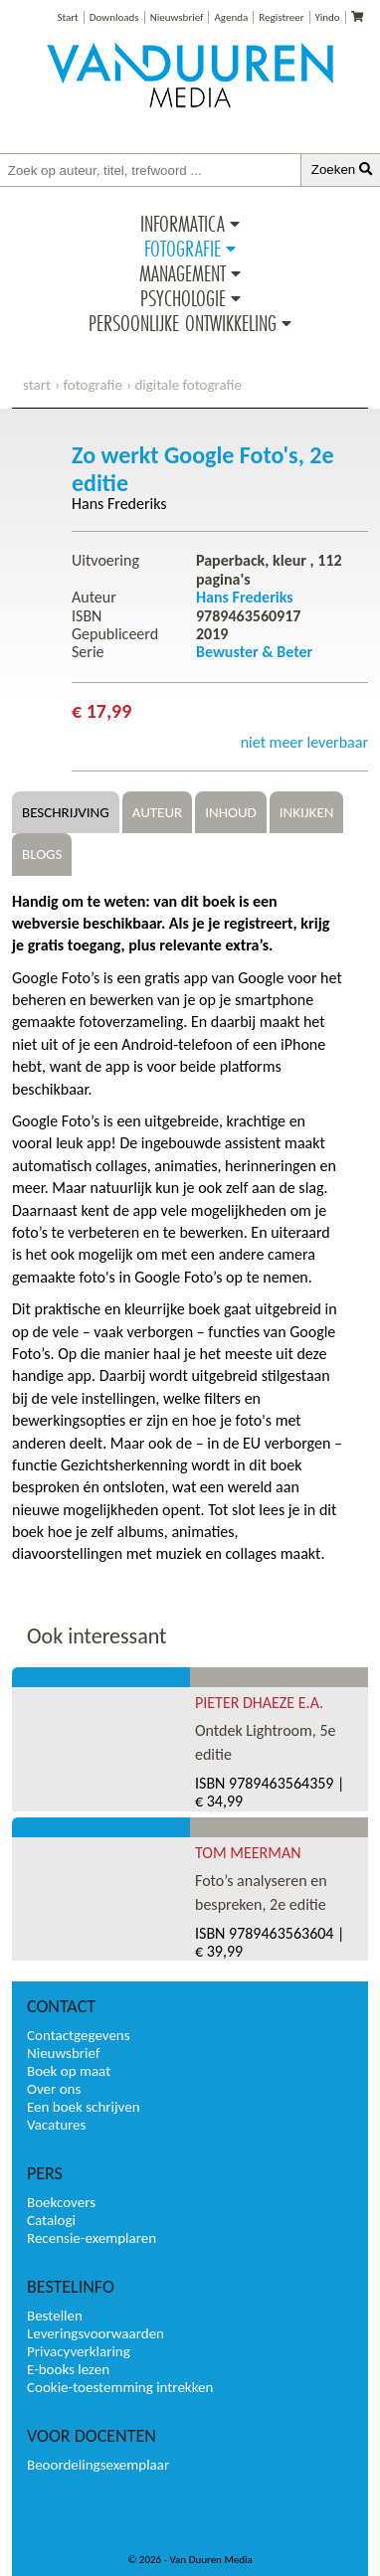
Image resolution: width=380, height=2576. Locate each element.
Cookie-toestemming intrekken (120, 2387)
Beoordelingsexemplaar (98, 2465)
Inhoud (231, 812)
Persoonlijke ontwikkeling (183, 323)
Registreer (281, 17)
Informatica (182, 224)
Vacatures (56, 2125)
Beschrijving (65, 812)
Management (182, 273)
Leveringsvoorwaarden (95, 2333)
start (37, 385)
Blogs (42, 854)
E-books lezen (68, 2369)
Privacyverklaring (78, 2351)
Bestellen (55, 2315)
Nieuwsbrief (177, 17)
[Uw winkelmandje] (357, 17)
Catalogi (51, 2220)
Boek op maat (68, 2071)
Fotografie (182, 248)
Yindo (327, 17)
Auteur (157, 812)
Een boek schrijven (83, 2107)
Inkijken (307, 812)
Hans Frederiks (119, 503)
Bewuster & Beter (254, 651)
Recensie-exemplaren (91, 2238)
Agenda (231, 17)
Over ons (54, 2089)
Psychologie (183, 298)
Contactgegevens (78, 2035)
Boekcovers (61, 2202)
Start (67, 17)
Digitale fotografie (188, 385)
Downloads (114, 17)
